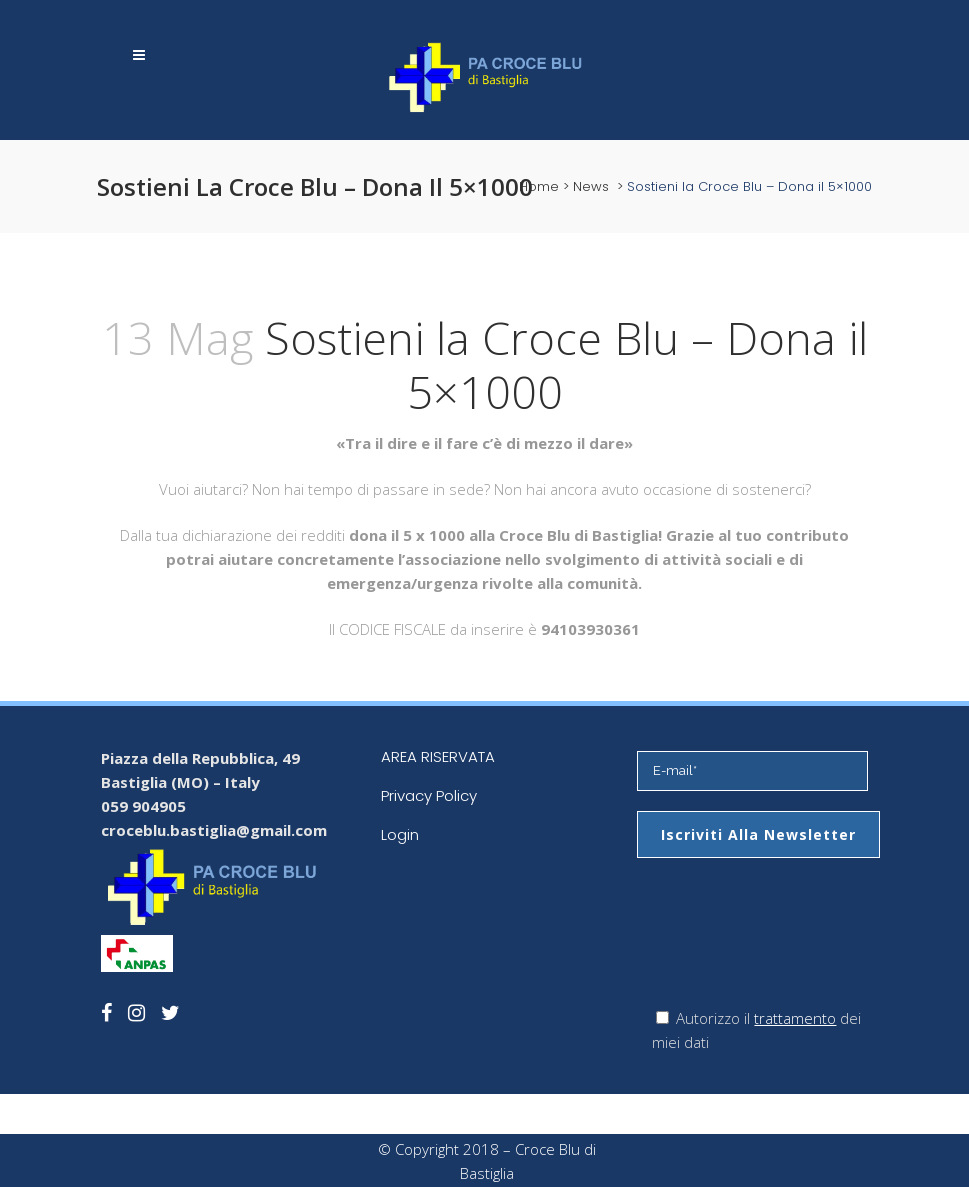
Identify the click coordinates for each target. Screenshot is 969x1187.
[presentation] (789, 947)
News (591, 186)
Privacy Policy (429, 795)
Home (539, 186)
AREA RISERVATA (438, 756)
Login (400, 834)
